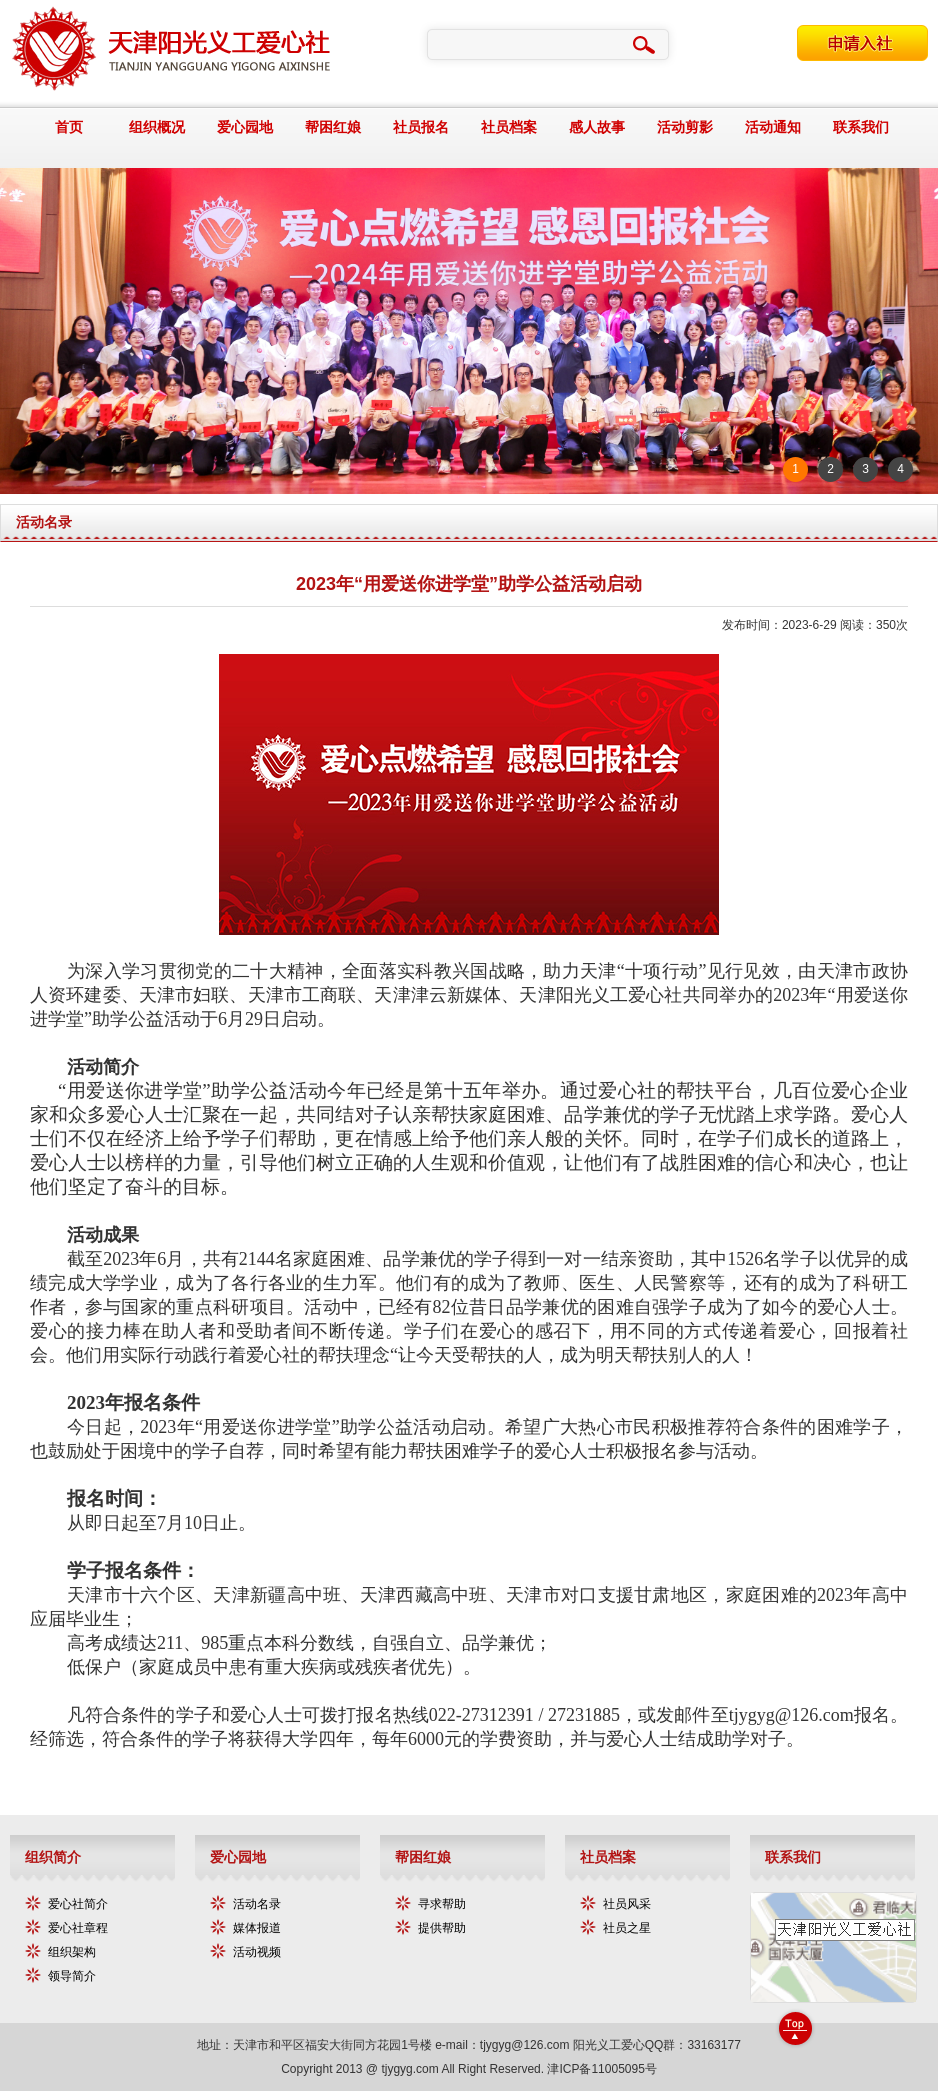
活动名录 (257, 1904)
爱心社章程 (78, 1928)
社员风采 (627, 1904)
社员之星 (627, 1928)
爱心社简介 (78, 1904)
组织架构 (72, 1952)
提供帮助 (442, 1928)
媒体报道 (257, 1928)
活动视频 (257, 1952)
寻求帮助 (442, 1904)
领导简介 (72, 1976)
